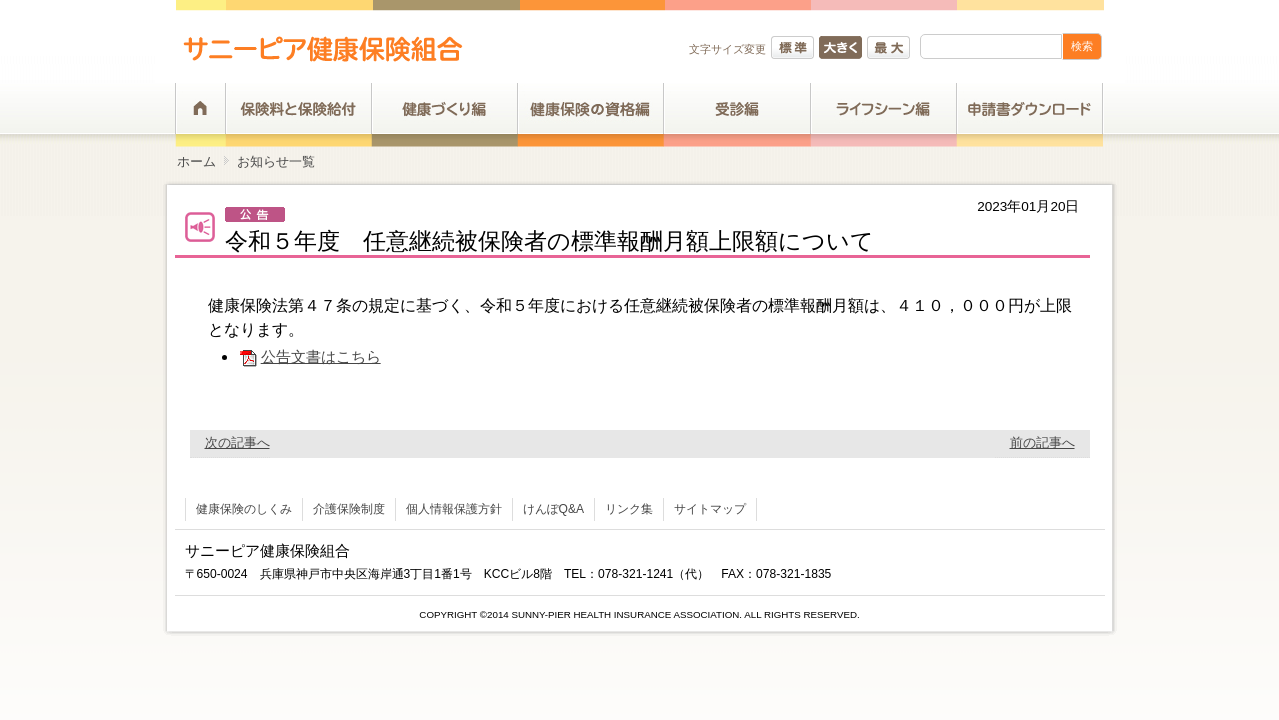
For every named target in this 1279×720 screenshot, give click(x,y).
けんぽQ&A (554, 509)
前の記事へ (1042, 442)
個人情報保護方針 (454, 509)
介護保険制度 (349, 509)
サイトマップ (710, 509)
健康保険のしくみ (244, 509)
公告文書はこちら (309, 356)
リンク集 (629, 509)
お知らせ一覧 (276, 161)
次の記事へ (237, 442)
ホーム (196, 161)
